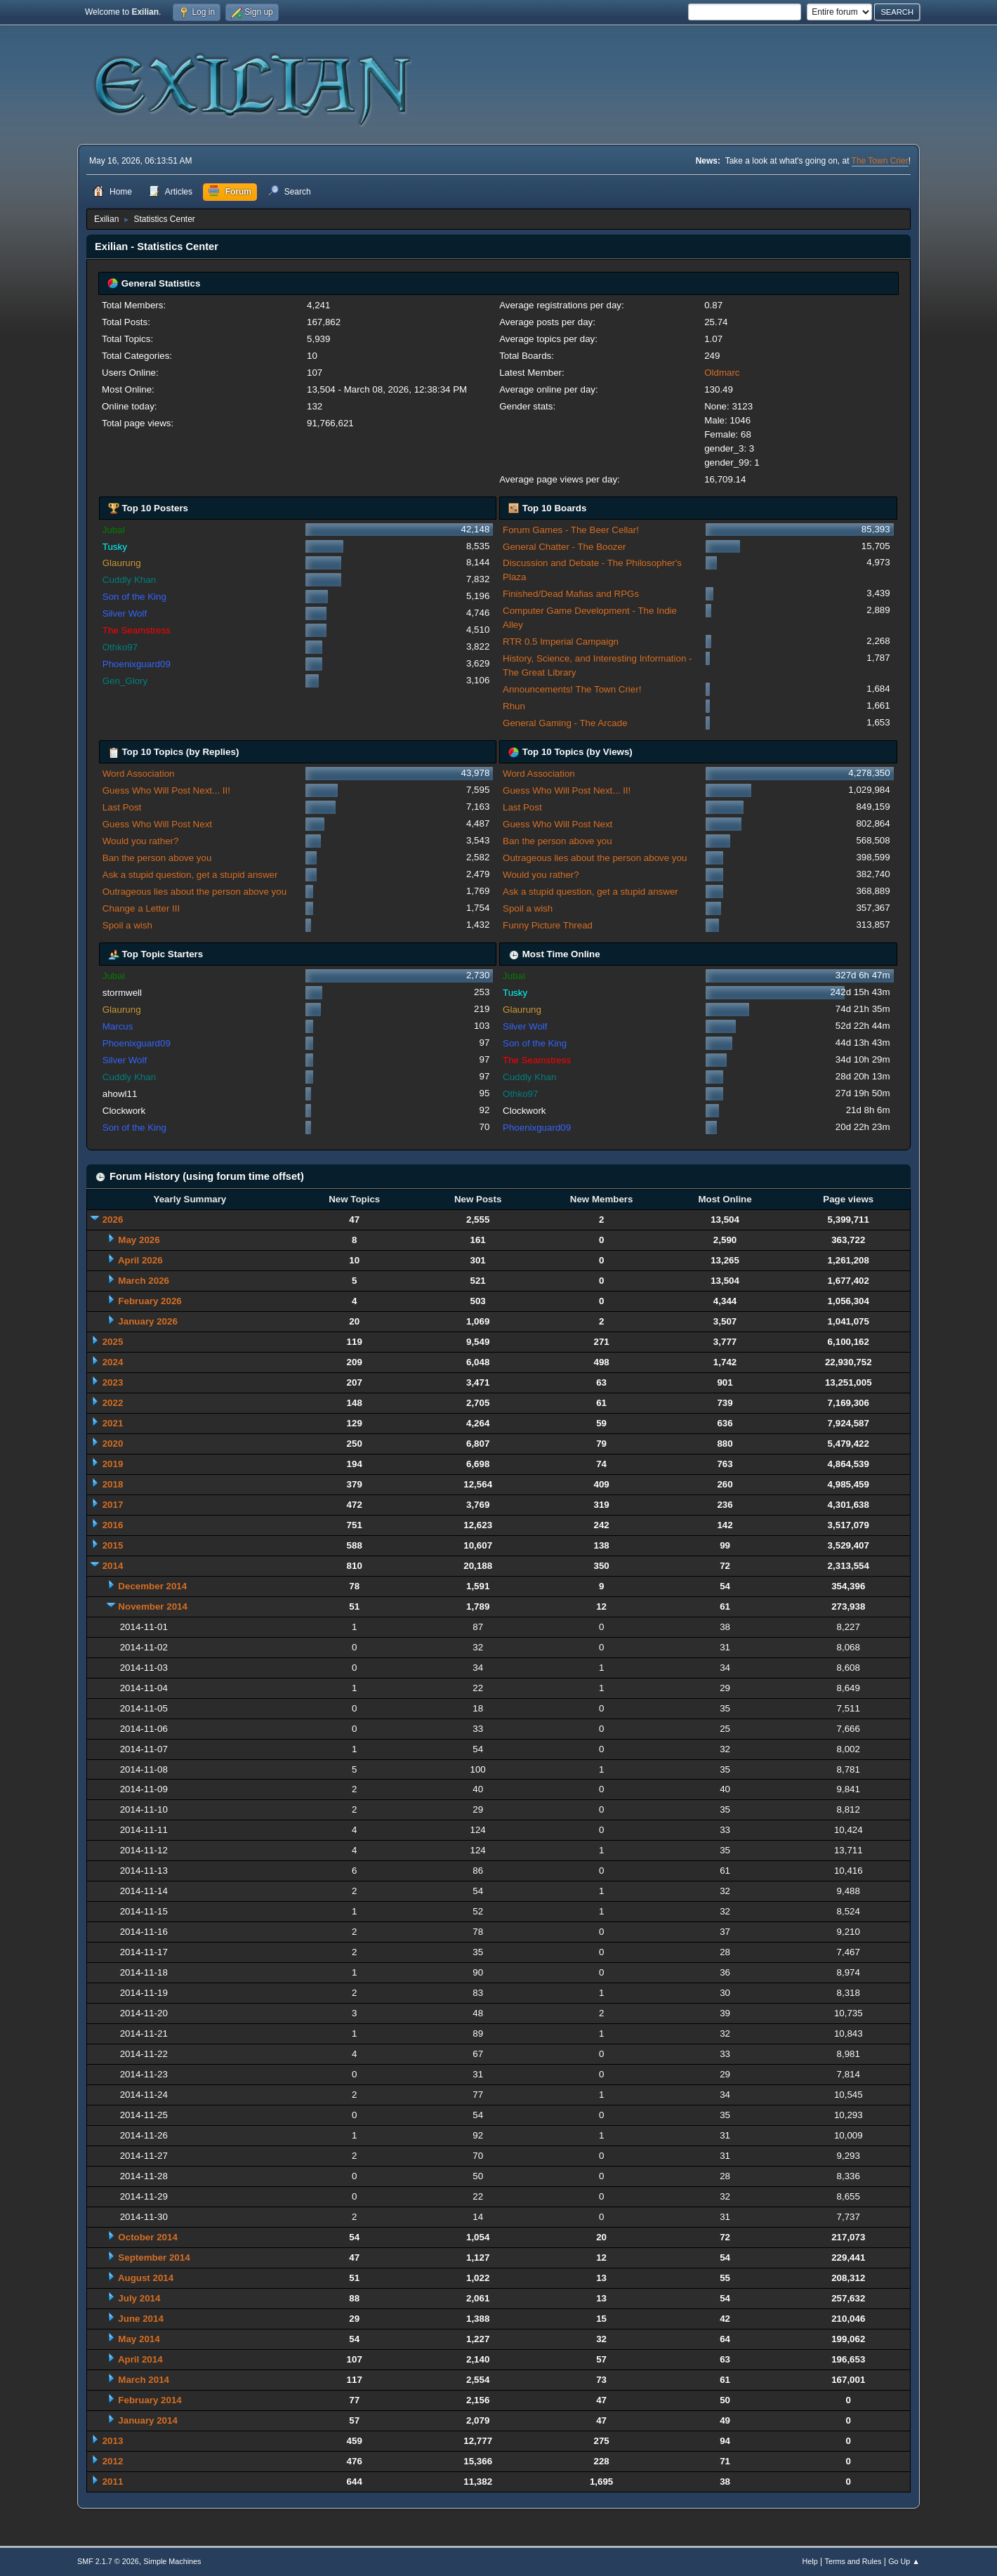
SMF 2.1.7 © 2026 (108, 2561)
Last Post (122, 807)
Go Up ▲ (904, 2561)
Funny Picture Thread (548, 925)
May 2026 (138, 1240)
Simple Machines (172, 2561)
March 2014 (143, 2379)
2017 (113, 1504)
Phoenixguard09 (137, 664)
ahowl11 (120, 1094)
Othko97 (120, 647)
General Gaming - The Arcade (565, 723)
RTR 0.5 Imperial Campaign (561, 641)
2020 (113, 1443)
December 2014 (152, 1586)
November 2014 (152, 1606)
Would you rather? (141, 841)
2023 (113, 1382)
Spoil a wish (127, 925)
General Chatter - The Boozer (564, 546)
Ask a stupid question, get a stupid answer (190, 874)
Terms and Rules (853, 2561)
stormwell (122, 992)
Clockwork (124, 1110)
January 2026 (147, 1321)
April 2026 (140, 1260)
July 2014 (139, 2298)
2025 (113, 1341)
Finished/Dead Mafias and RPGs (571, 594)
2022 (113, 1403)
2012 (113, 2461)
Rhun (514, 706)
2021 (113, 1423)
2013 (113, 2441)
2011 (113, 2481)
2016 (113, 1525)
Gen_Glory (125, 681)
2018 (113, 1484)
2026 (113, 1219)
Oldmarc (721, 372)
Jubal (114, 530)
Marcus (118, 1026)
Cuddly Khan (129, 579)
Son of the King (134, 596)
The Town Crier (880, 161)
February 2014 (149, 2400)
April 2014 (140, 2359)
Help (810, 2561)
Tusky (115, 546)
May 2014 (138, 2339)
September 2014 (154, 2257)
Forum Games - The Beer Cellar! (571, 530)
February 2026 (149, 1301)
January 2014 (147, 2420)
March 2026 (143, 1280)
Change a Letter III (141, 908)
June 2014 (140, 2318)
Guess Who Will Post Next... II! (166, 790)
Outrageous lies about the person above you (194, 891)
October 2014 (147, 2237)
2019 (113, 1464)
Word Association (139, 773)
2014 (113, 1565)
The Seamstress (137, 630)
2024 (113, 1362)
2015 (113, 1545)
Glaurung (122, 563)
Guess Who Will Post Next (157, 824)
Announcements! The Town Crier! (572, 689)
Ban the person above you (157, 858)
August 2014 (145, 2278)
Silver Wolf (125, 613)
